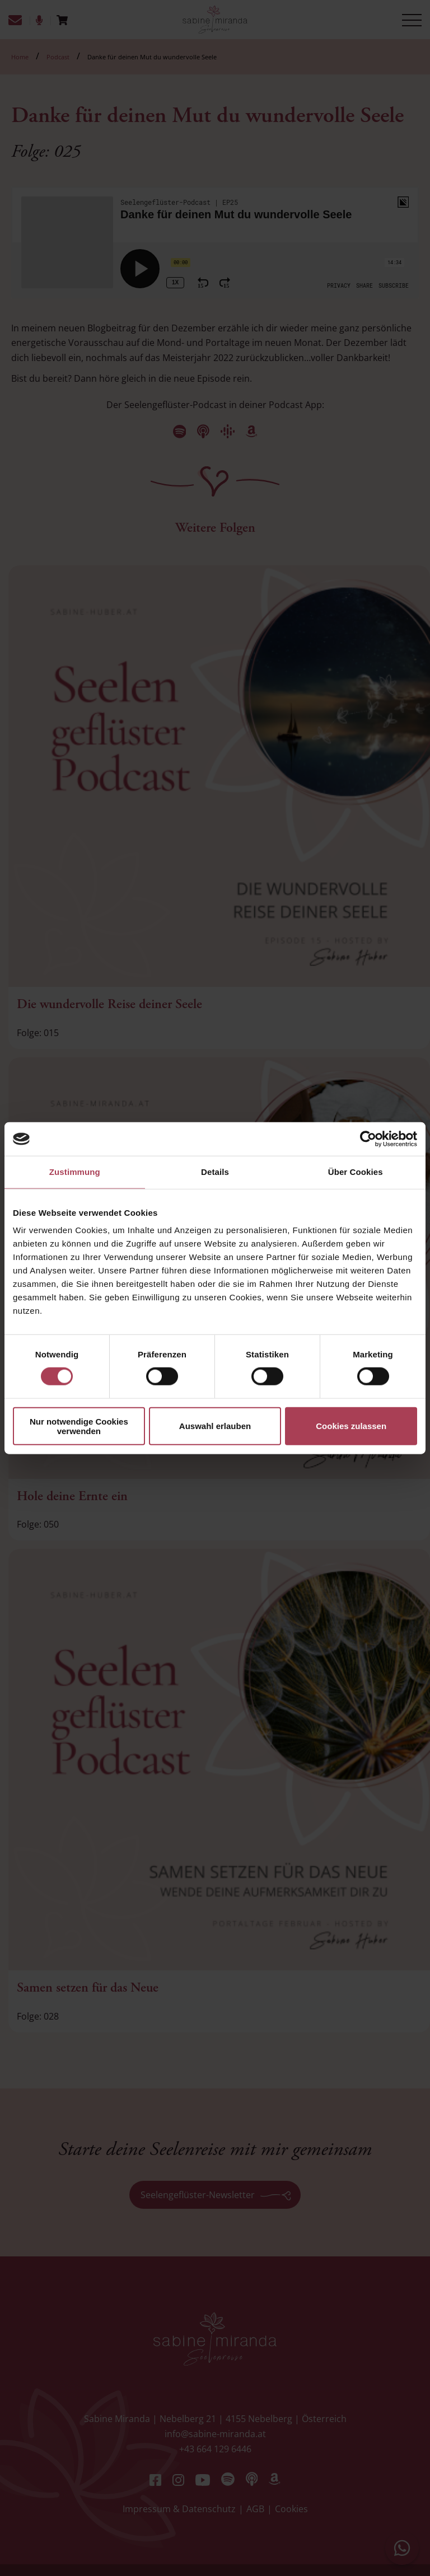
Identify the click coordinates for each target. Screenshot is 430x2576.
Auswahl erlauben (215, 1426)
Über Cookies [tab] (355, 1172)
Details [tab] (215, 1172)
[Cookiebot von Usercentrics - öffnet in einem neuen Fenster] (368, 1139)
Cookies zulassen (351, 1426)
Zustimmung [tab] (74, 1172)
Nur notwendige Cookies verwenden (79, 1425)
